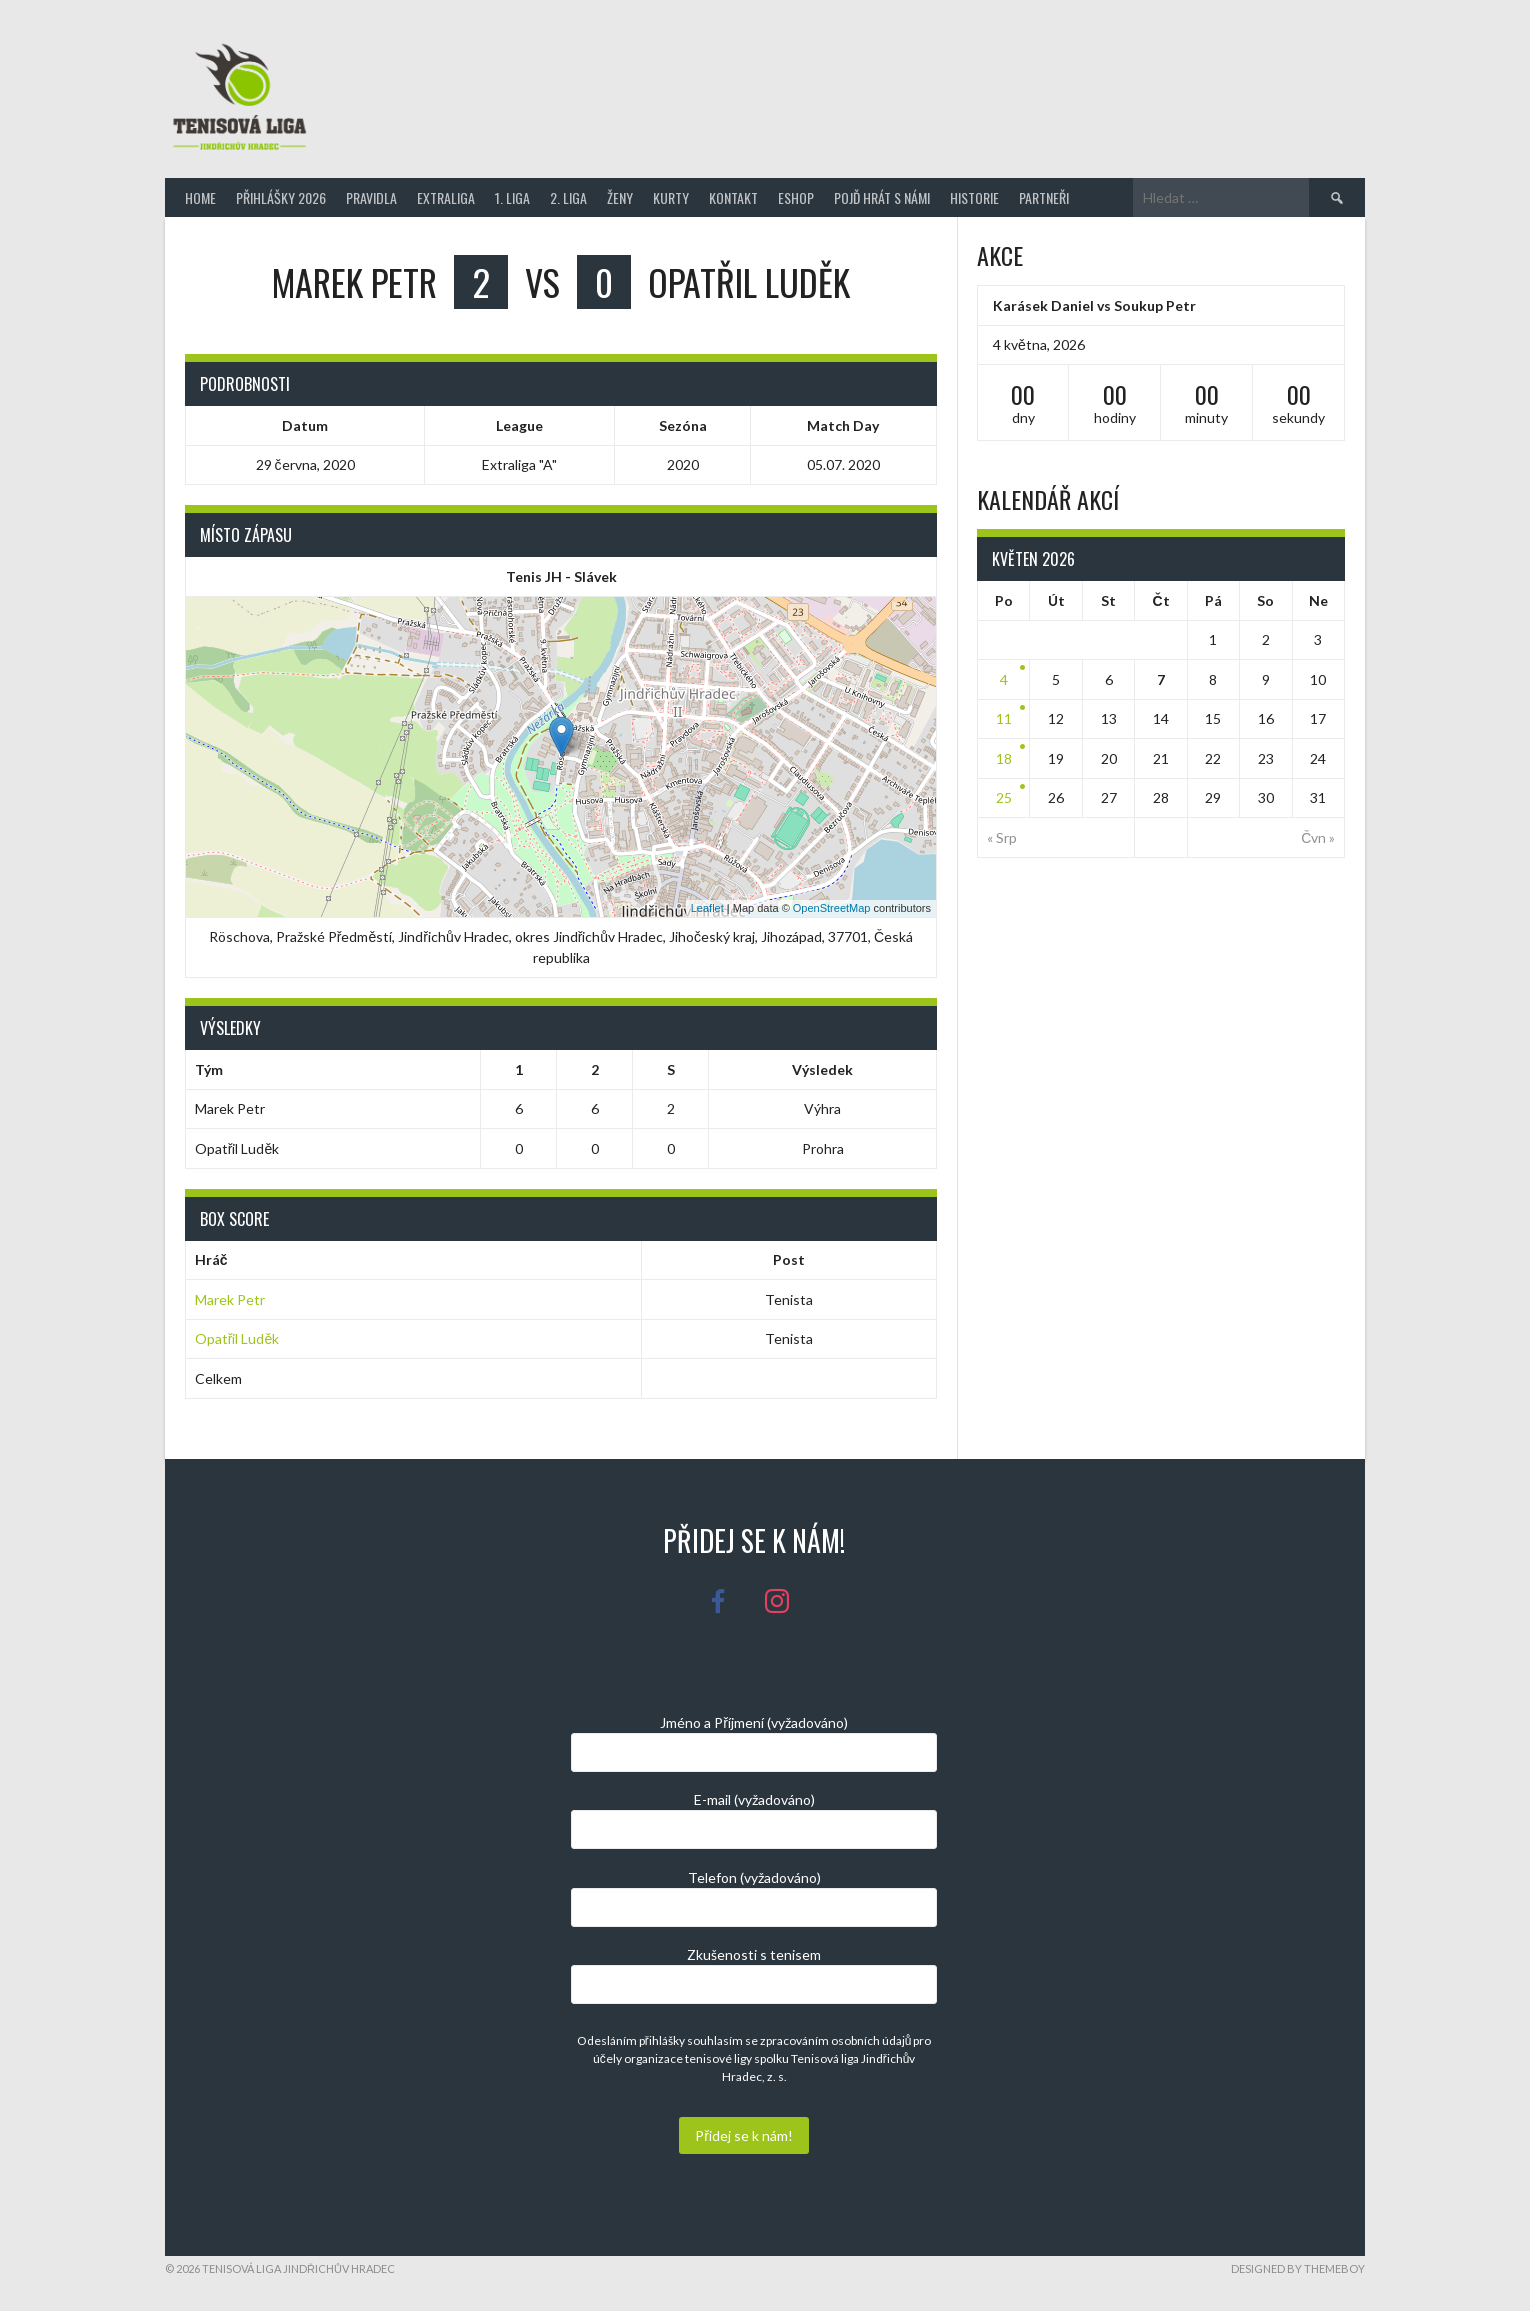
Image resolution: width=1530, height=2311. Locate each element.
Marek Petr (230, 1299)
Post (789, 1259)
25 (1004, 797)
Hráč (211, 1259)
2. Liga (568, 197)
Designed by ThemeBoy (1298, 2268)
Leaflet (707, 908)
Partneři (1044, 197)
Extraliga (446, 197)
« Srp (1002, 837)
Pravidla (371, 197)
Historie (974, 197)
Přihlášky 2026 (281, 197)
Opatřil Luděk (237, 1338)
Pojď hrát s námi (882, 197)
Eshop (796, 197)
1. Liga (512, 197)
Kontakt (733, 197)
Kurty (671, 197)
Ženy (620, 197)
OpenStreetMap (832, 908)
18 (1004, 758)
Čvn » (1318, 837)
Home (200, 197)
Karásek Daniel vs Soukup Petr (1094, 305)
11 (1004, 718)
